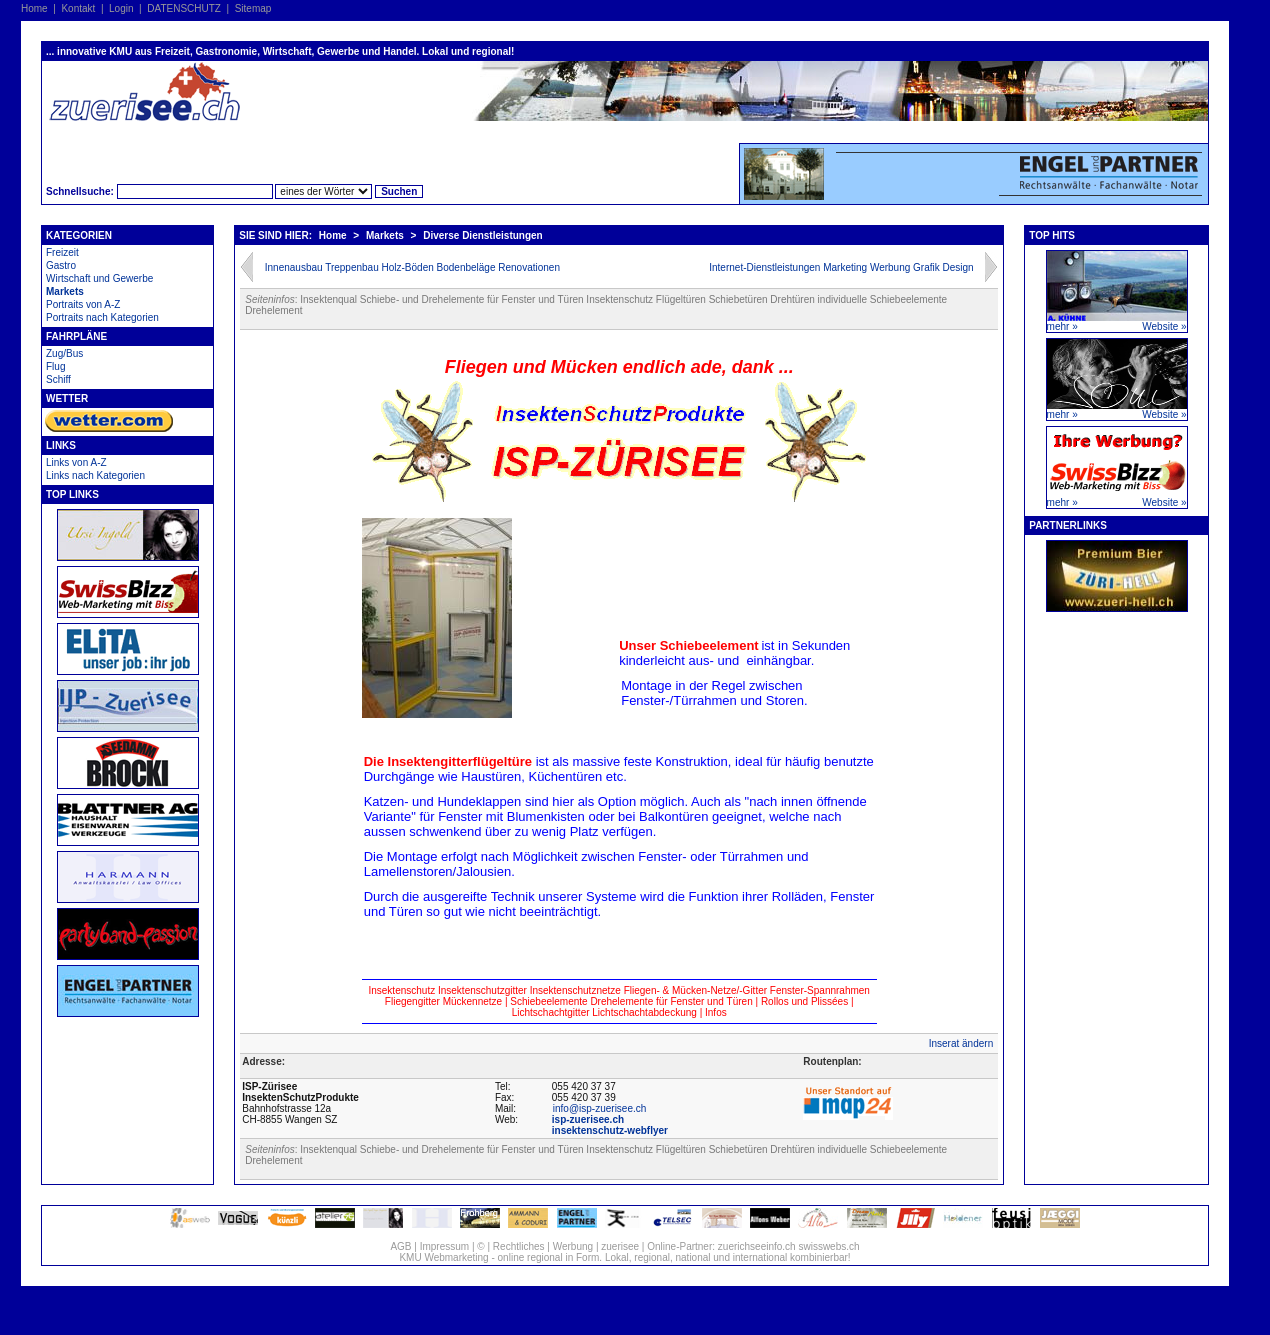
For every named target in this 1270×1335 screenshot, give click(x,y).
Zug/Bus (64, 353)
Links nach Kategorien (95, 475)
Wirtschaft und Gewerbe (99, 278)
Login (121, 8)
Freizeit (62, 252)
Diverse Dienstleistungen (482, 235)
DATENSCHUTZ (184, 8)
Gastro (61, 265)
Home (34, 8)
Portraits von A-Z (83, 304)
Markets (65, 291)
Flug (55, 366)
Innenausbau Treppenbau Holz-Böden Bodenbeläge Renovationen (412, 267)
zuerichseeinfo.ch (757, 1246)
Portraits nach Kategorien (102, 317)
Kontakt (78, 8)
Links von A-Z (76, 462)
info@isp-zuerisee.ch (600, 1108)
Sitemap (253, 8)
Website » (1164, 326)
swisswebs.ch (828, 1246)
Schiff (58, 379)
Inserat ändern (961, 1043)
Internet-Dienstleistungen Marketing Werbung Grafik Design (841, 267)
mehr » (1062, 326)
